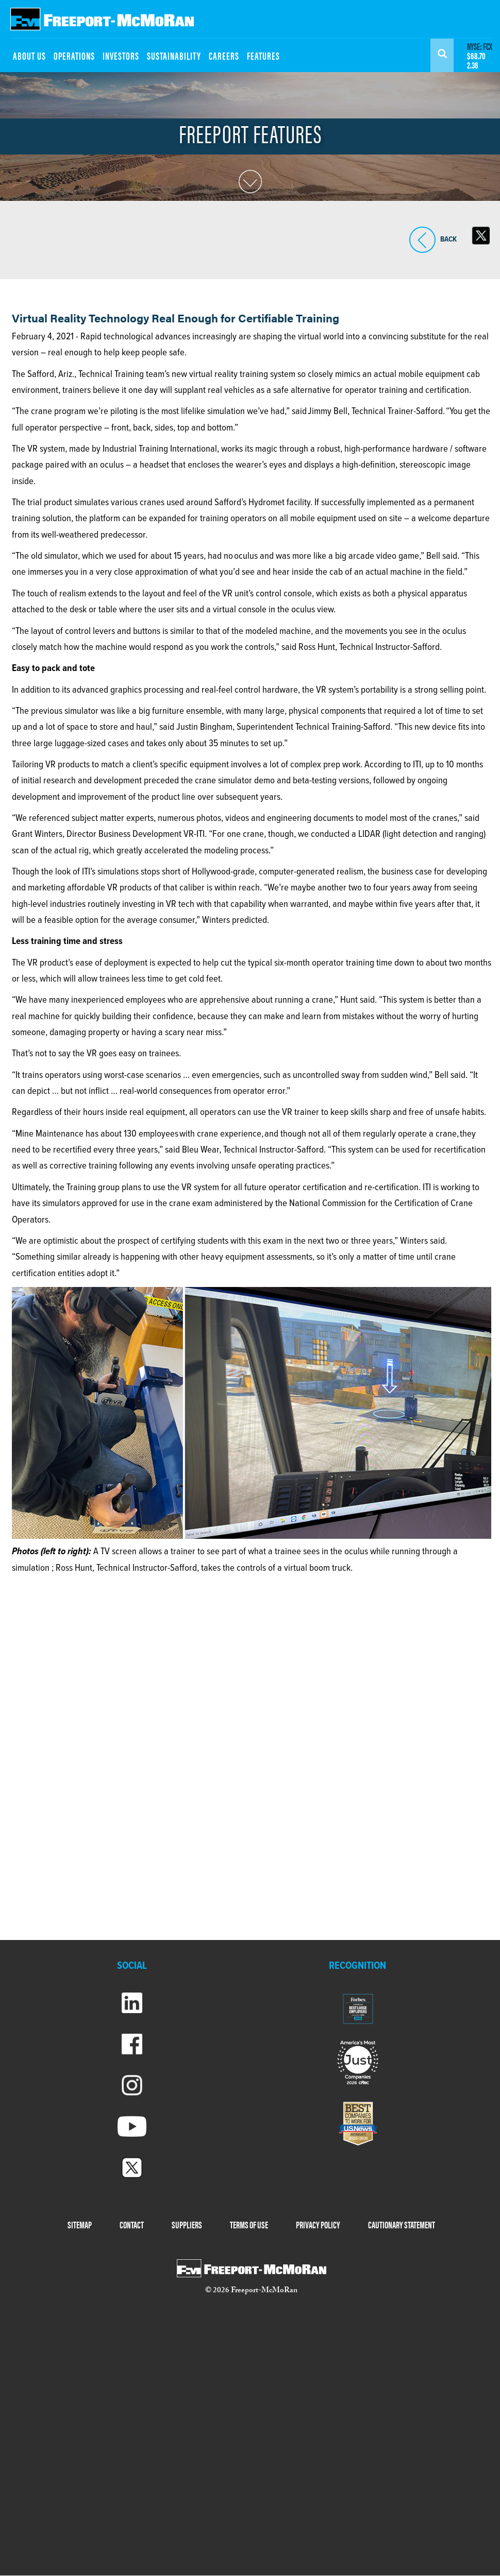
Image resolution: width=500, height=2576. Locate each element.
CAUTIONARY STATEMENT (401, 2224)
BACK (422, 240)
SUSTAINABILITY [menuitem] (174, 55)
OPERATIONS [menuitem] (74, 55)
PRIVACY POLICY (318, 2224)
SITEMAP (80, 2224)
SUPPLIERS (187, 2224)
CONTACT (132, 2224)
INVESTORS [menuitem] (121, 55)
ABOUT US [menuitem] (29, 55)
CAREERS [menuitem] (224, 55)
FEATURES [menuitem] (263, 55)
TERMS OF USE (249, 2224)
